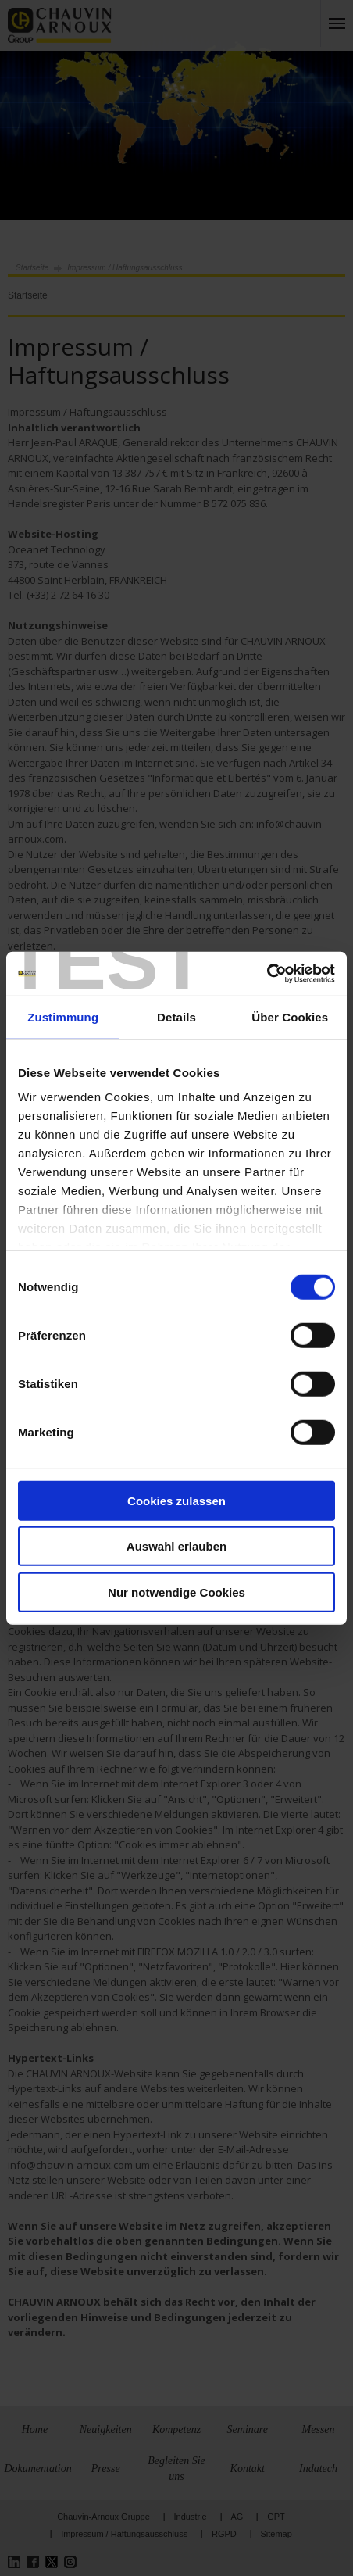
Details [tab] (176, 1016)
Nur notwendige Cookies (176, 1591)
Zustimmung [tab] (62, 1016)
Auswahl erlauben (176, 1546)
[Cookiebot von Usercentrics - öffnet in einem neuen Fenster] (266, 974)
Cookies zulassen (176, 1500)
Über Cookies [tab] (289, 1016)
